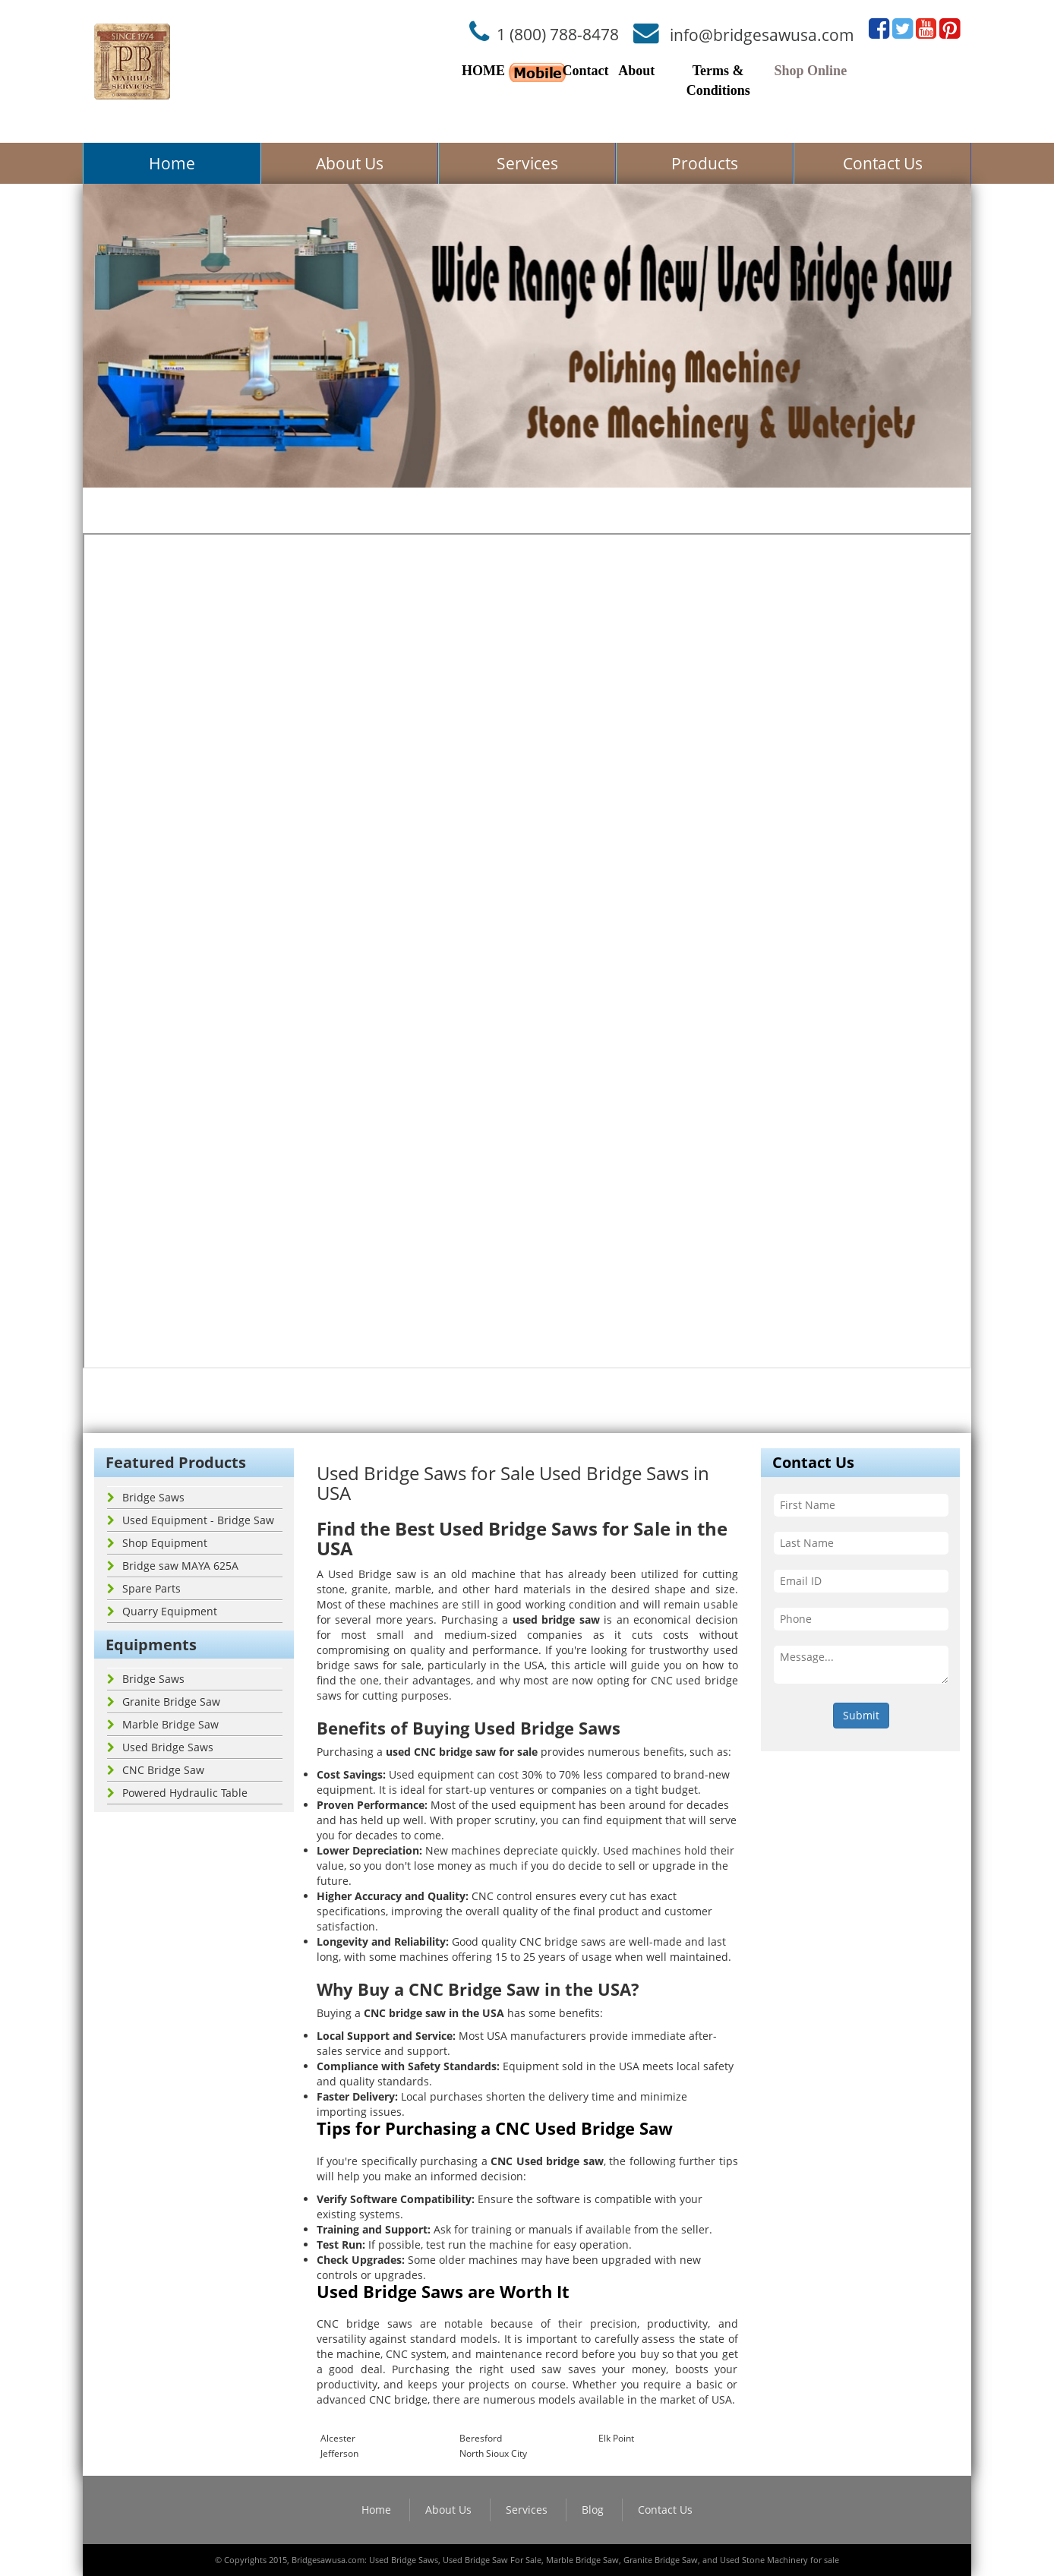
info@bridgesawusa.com (762, 34)
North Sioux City (493, 2453)
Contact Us (883, 163)
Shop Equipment (157, 1543)
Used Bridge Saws (160, 1747)
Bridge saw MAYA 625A (172, 1565)
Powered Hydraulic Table (177, 1792)
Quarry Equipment (162, 1611)
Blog (593, 2509)
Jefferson (339, 2453)
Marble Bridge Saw (163, 1724)
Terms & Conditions (718, 80)
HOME (483, 70)
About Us (349, 163)
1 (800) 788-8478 (558, 34)
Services (527, 163)
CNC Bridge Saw (155, 1770)
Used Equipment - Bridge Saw (190, 1520)
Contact (585, 70)
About (636, 70)
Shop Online (811, 70)
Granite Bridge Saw (163, 1701)
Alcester (337, 2438)
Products (704, 163)
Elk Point (616, 2438)
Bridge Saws (146, 1497)
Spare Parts (144, 1588)
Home (172, 163)
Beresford (480, 2438)
